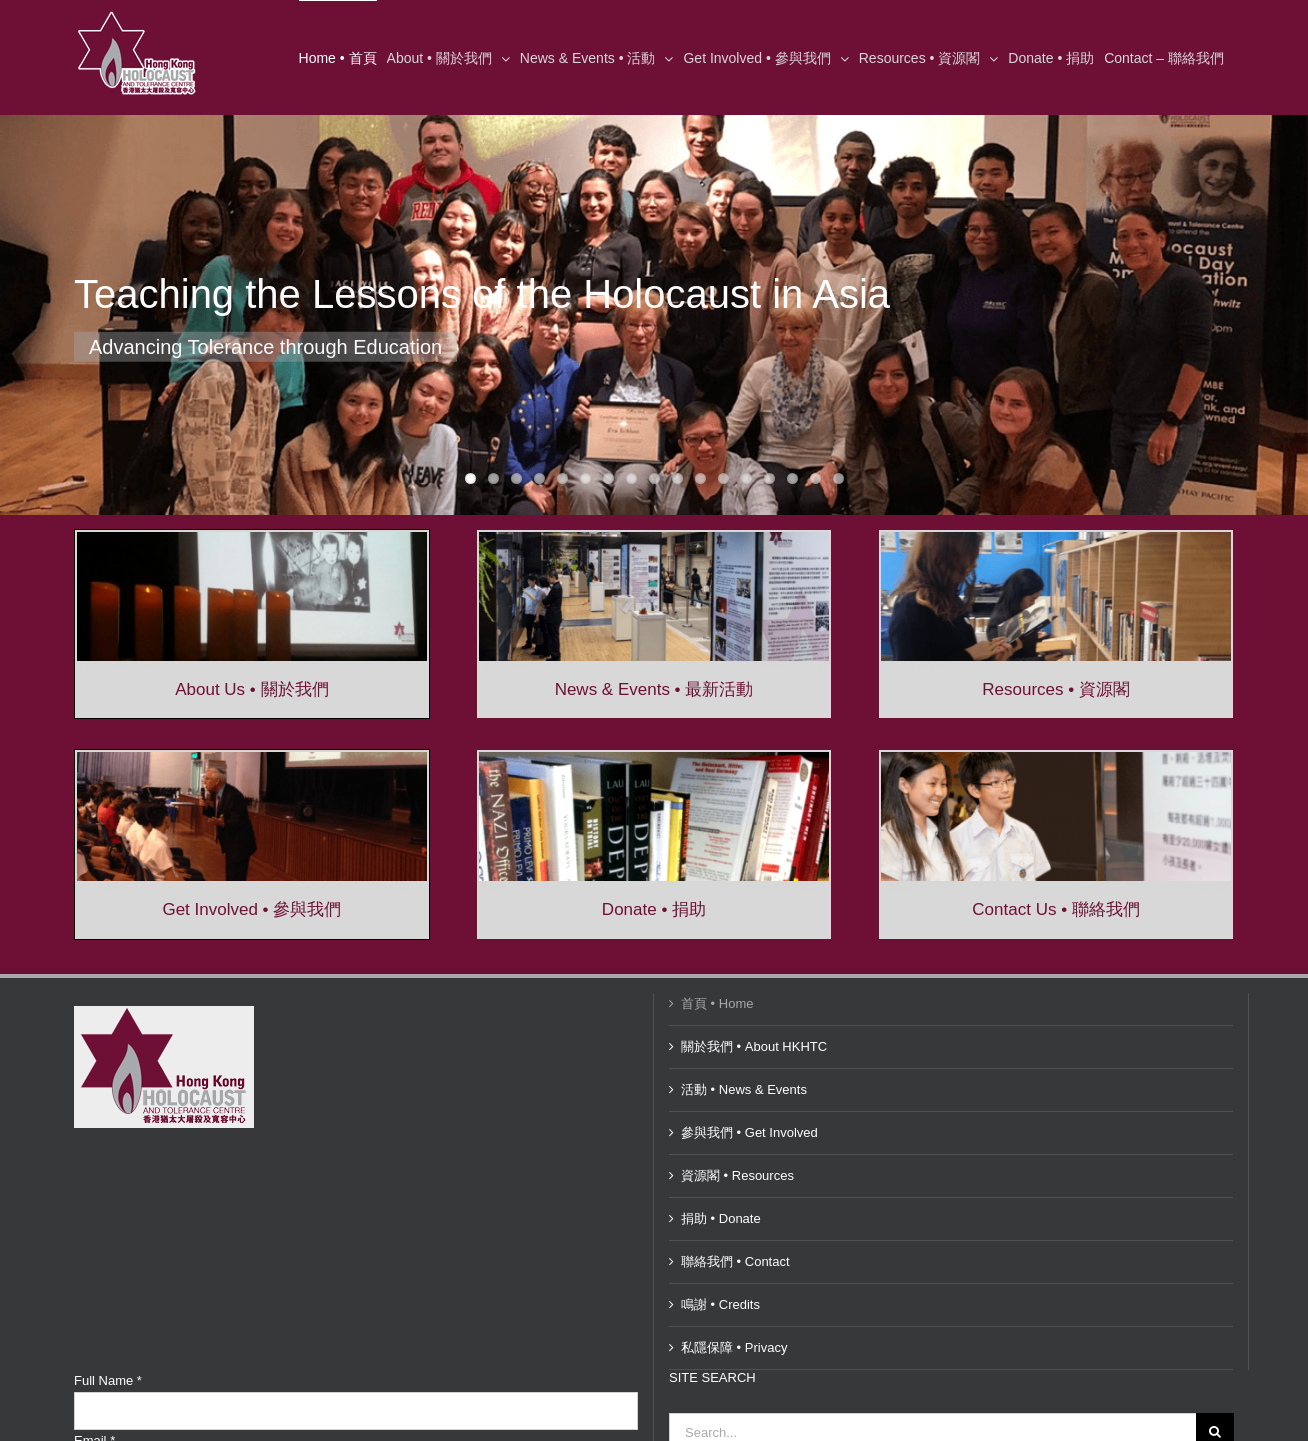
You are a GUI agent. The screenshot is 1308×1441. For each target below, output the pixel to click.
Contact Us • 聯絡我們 (1056, 909)
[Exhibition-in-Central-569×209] (654, 538)
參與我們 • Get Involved (749, 1132)
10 (677, 478)
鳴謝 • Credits (720, 1304)
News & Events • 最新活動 (654, 689)
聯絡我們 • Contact (735, 1261)
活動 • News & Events (744, 1089)
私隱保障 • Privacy (734, 1347)
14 (769, 478)
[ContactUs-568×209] (1056, 758)
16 (815, 478)
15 (792, 478)
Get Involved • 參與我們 (251, 909)
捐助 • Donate (721, 1218)
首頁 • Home (717, 1003)
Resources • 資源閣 (1056, 689)
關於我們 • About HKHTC (754, 1046)
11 (700, 478)
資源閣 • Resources (737, 1175)
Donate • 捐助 (654, 909)
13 (746, 478)
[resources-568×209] (1056, 538)
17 (838, 478)
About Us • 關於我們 (251, 689)
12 (723, 478)
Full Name (108, 1380)
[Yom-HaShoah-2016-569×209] (252, 538)
